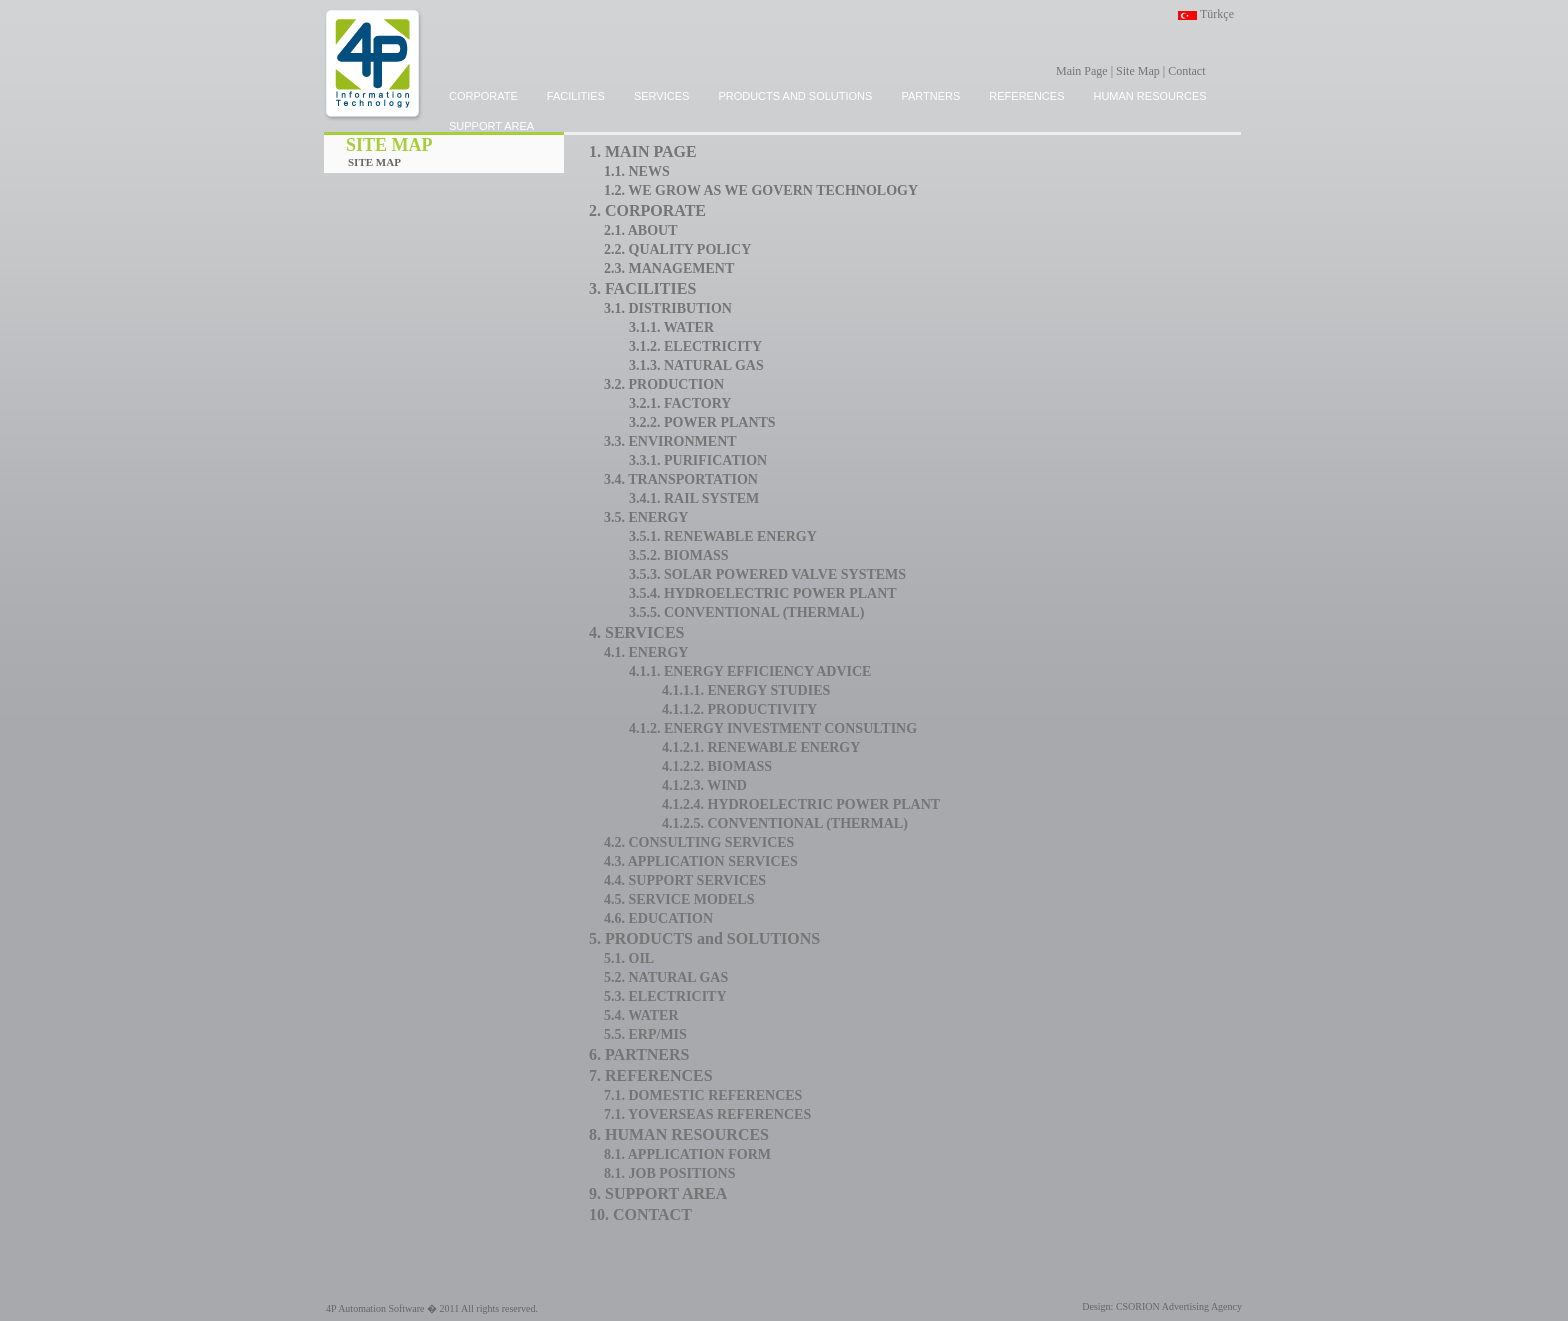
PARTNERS (930, 96)
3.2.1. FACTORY (680, 403)
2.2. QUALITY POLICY (677, 249)
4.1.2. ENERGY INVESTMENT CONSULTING (773, 728)
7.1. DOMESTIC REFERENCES (703, 1095)
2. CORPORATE (647, 210)
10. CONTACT (640, 1214)
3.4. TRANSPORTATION (681, 479)
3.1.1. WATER (671, 327)
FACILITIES (576, 96)
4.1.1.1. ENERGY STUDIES (746, 690)
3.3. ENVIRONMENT (670, 441)
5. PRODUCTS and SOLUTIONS (704, 938)
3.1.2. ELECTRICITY (695, 346)
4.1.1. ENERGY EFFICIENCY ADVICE (750, 671)
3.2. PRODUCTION (664, 384)
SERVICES (661, 96)
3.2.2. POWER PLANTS (702, 422)
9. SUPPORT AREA (658, 1193)
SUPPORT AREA (491, 126)
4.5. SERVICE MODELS (679, 899)
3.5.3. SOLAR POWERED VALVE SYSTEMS (767, 574)
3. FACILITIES (642, 288)
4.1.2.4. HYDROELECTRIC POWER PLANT (801, 804)
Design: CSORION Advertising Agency (1162, 1306)
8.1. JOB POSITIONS (669, 1173)
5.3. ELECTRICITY (665, 996)
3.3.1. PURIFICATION (698, 460)
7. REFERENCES (651, 1075)
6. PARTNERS (639, 1054)
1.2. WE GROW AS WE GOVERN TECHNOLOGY (761, 190)
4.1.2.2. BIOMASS (717, 766)
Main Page (1082, 71)
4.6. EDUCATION (658, 918)
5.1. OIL (629, 958)
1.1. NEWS (637, 171)
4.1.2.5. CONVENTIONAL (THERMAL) (785, 823)
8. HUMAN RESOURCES (679, 1134)
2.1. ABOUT (641, 230)
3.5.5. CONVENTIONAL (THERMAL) (746, 612)
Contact (1186, 71)
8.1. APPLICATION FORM (687, 1154)
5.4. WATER (641, 1015)
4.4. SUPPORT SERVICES (685, 880)
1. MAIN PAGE (643, 151)
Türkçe (1217, 14)
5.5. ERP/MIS (645, 1034)
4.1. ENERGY (646, 652)
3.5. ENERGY (646, 517)
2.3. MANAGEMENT (669, 268)
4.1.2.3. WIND (704, 785)
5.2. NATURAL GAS (666, 977)
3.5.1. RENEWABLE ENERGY (723, 536)
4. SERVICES (636, 632)
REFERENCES (1026, 96)
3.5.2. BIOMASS (679, 555)
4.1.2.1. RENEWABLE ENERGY (761, 747)
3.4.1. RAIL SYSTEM (694, 498)
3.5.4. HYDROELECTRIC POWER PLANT (763, 593)
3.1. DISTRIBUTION (668, 308)
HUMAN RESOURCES (1149, 96)
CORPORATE (483, 96)
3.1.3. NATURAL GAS (696, 365)
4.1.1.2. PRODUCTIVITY (739, 709)
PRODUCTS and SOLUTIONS (795, 96)
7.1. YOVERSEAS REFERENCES (707, 1114)
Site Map (1138, 71)
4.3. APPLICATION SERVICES (701, 861)
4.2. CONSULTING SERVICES (699, 842)
